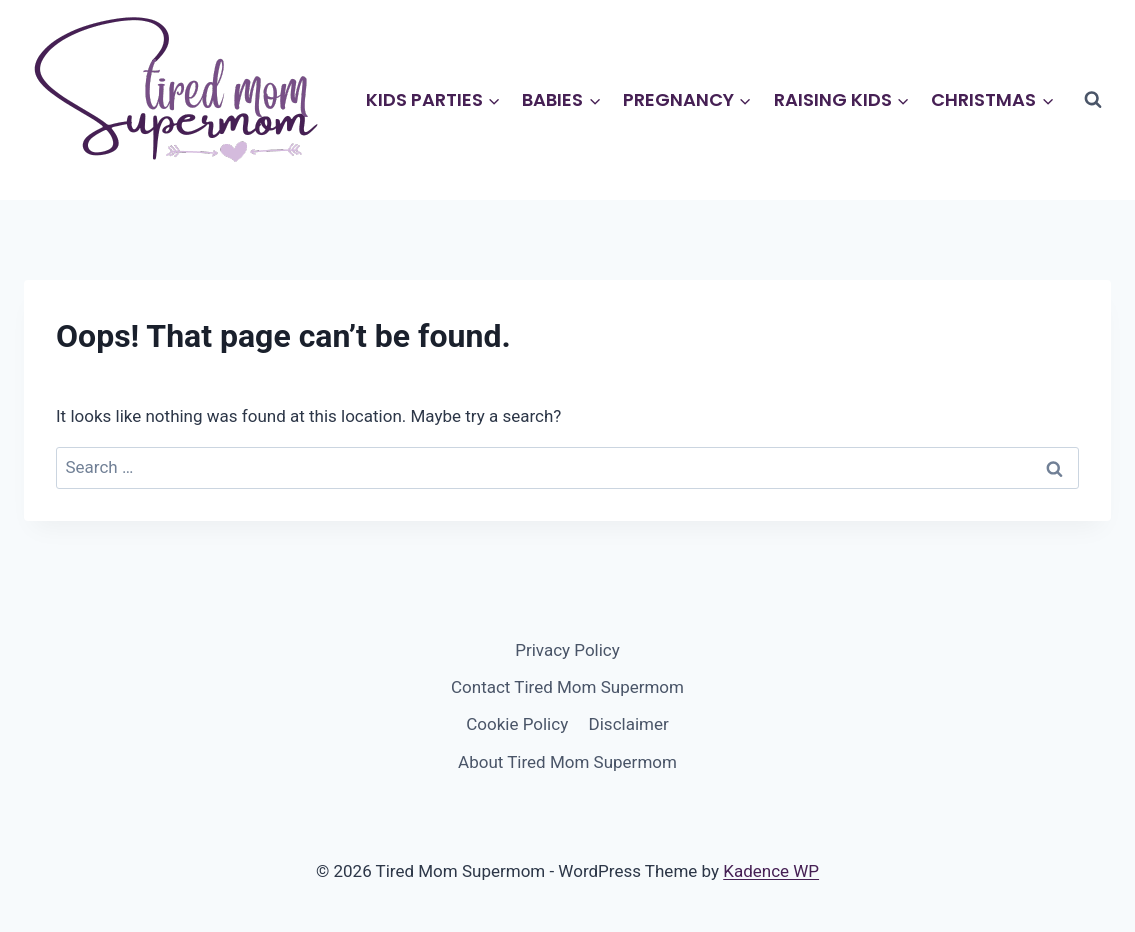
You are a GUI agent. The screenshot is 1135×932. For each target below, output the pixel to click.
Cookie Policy (517, 724)
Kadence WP (771, 871)
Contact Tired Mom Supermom (567, 687)
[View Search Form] (1093, 100)
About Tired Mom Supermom (567, 762)
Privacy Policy (567, 650)
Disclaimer (629, 724)
